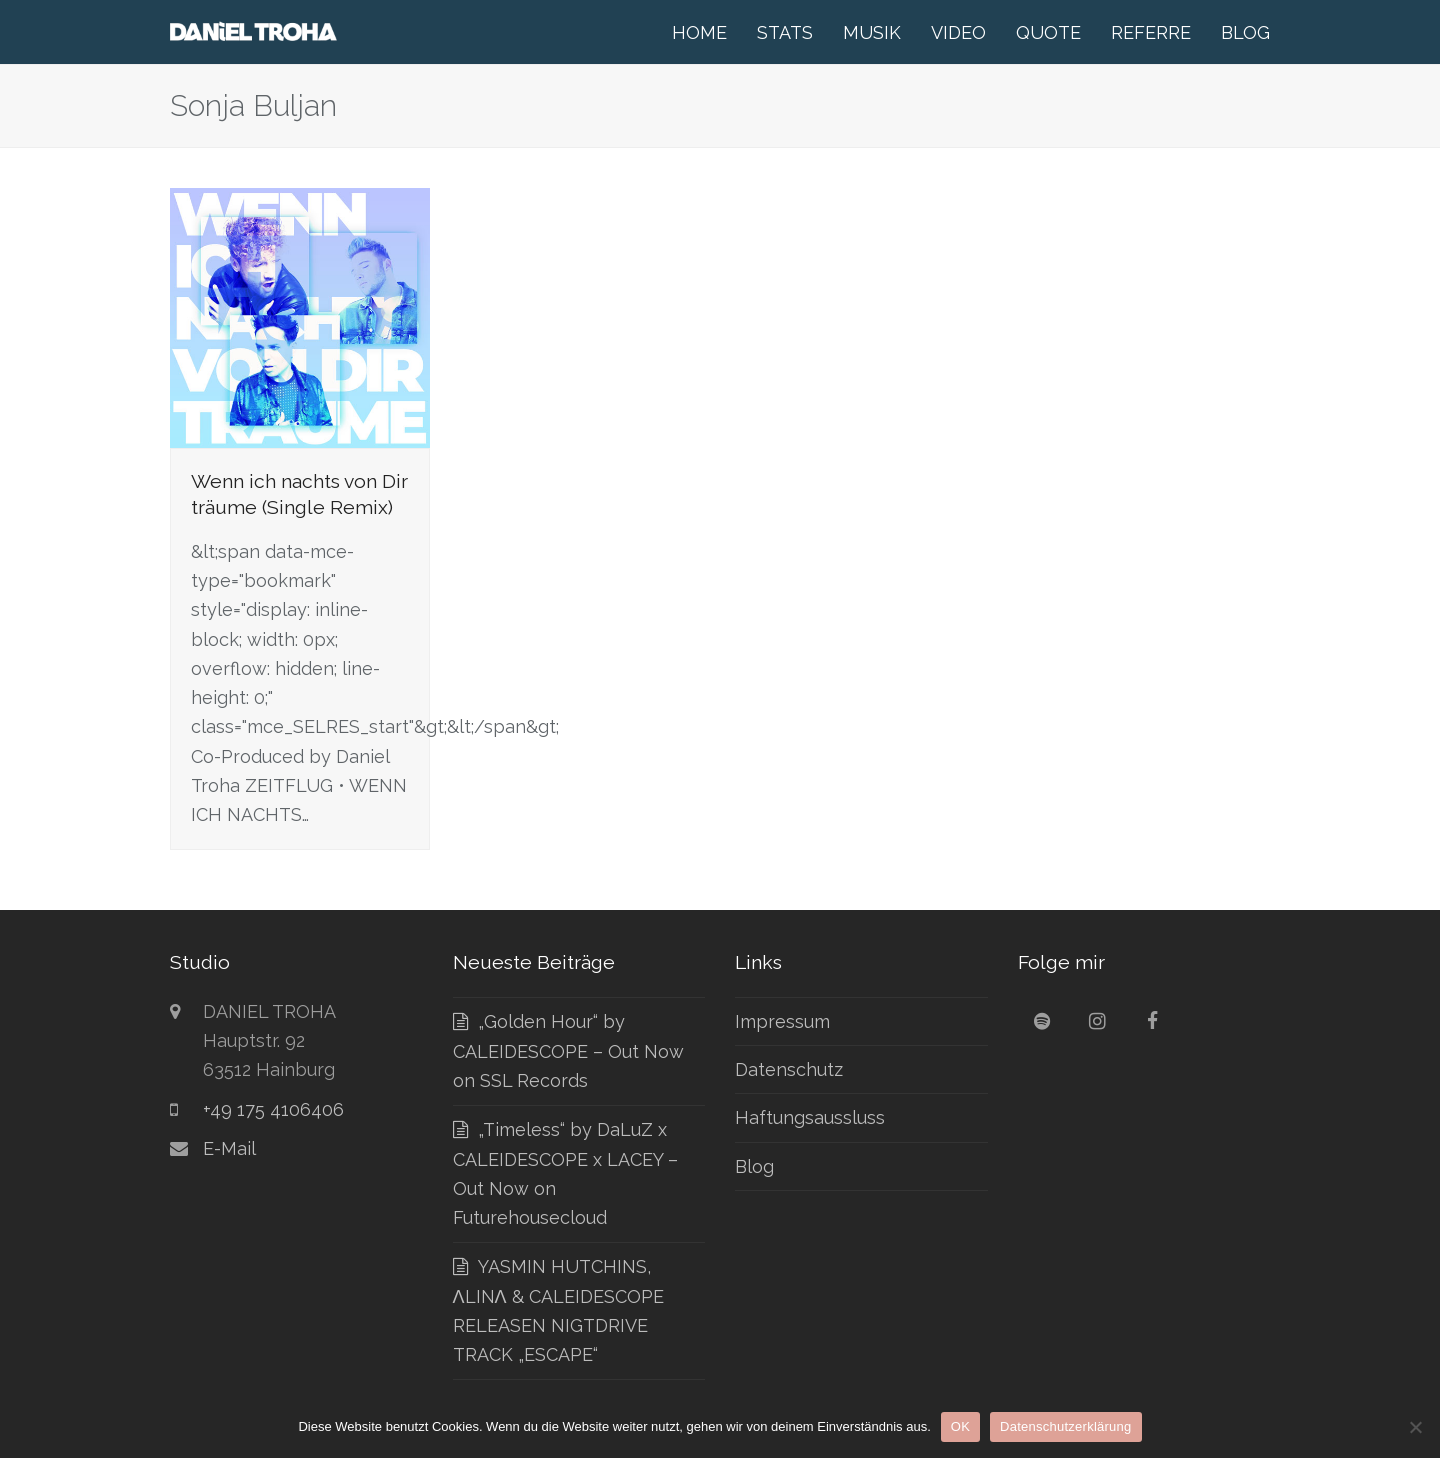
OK (960, 1426)
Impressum (782, 1021)
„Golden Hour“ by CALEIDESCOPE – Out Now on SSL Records (568, 1051)
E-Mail (229, 1148)
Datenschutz (789, 1069)
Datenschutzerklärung (1065, 1426)
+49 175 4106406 (273, 1109)
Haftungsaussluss (810, 1117)
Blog (754, 1166)
